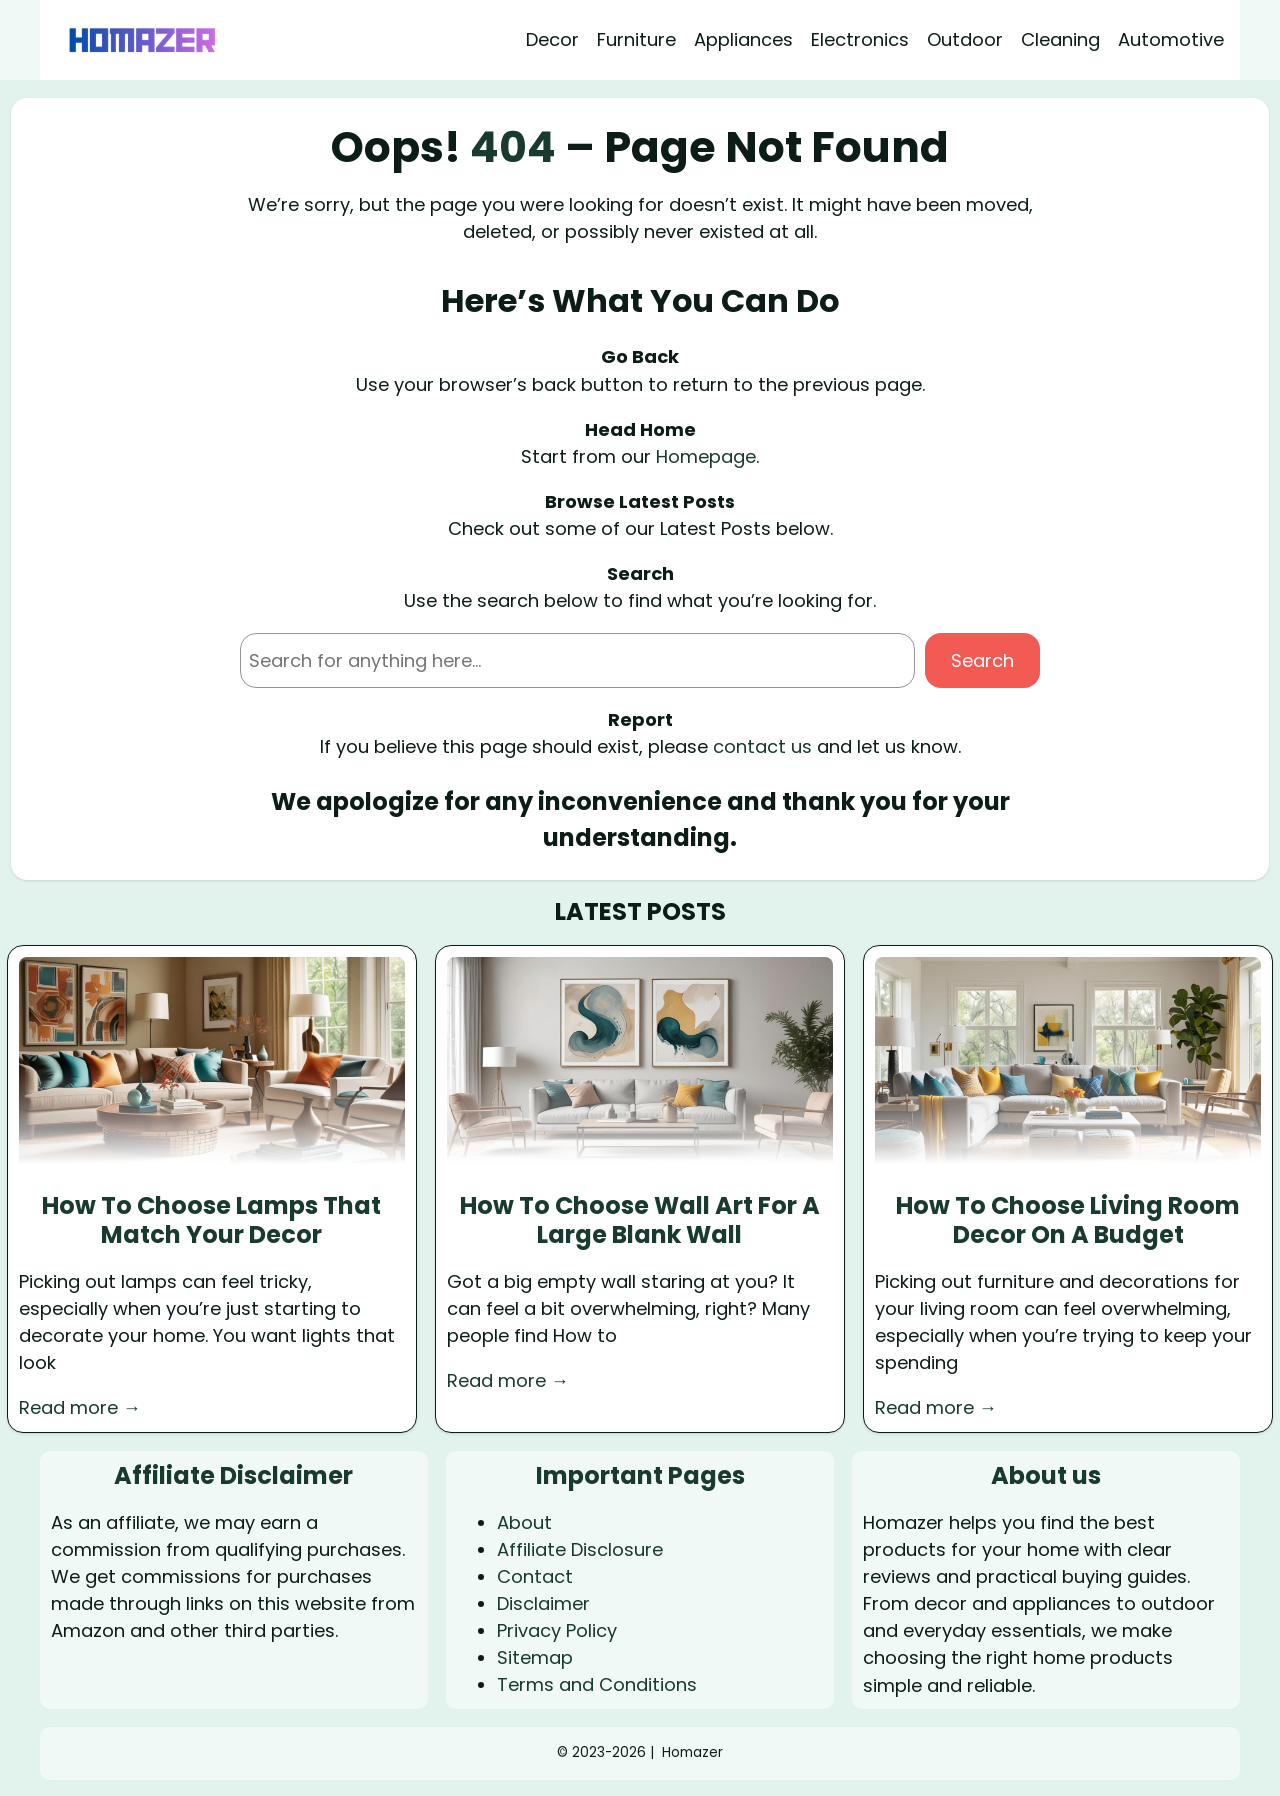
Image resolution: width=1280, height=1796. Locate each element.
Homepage (706, 456)
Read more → (80, 1407)
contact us (762, 746)
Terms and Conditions (597, 1684)
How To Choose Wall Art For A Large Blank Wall (640, 1221)
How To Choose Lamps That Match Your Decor (211, 1221)
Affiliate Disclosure (580, 1549)
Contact (535, 1576)
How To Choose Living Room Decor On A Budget (1068, 1221)
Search (982, 660)
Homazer (692, 1752)
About (524, 1522)
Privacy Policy (557, 1630)
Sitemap (535, 1657)
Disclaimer (543, 1603)
